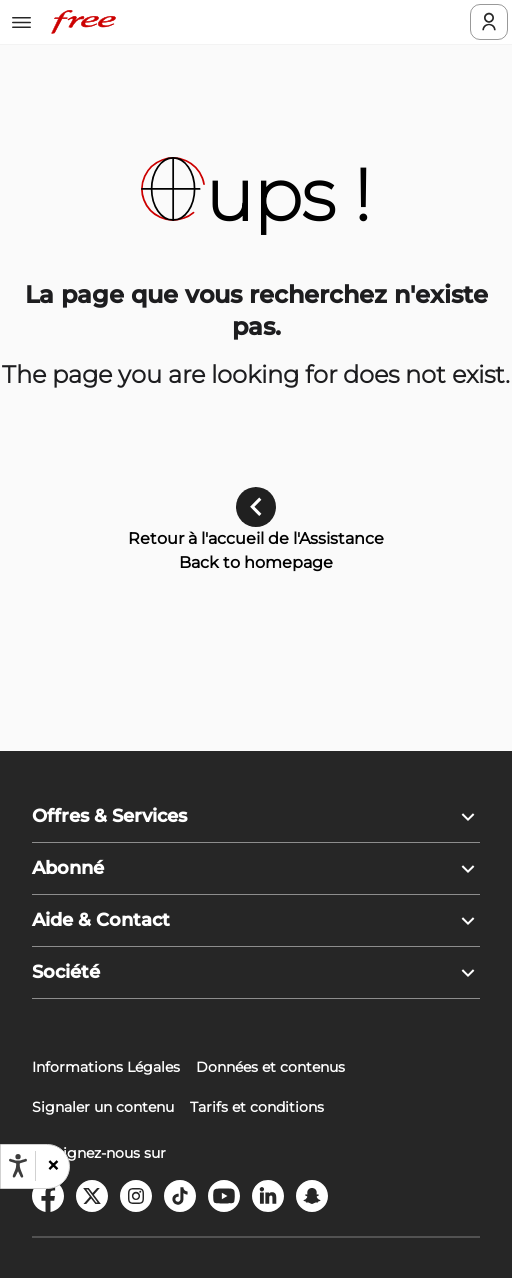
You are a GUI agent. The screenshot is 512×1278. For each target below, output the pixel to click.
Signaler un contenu (103, 1107)
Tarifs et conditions (257, 1107)
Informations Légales (106, 1067)
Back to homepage (256, 562)
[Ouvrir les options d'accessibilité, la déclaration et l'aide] (18, 1166)
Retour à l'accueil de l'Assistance (256, 538)
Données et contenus (270, 1067)
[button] (52, 1166)
